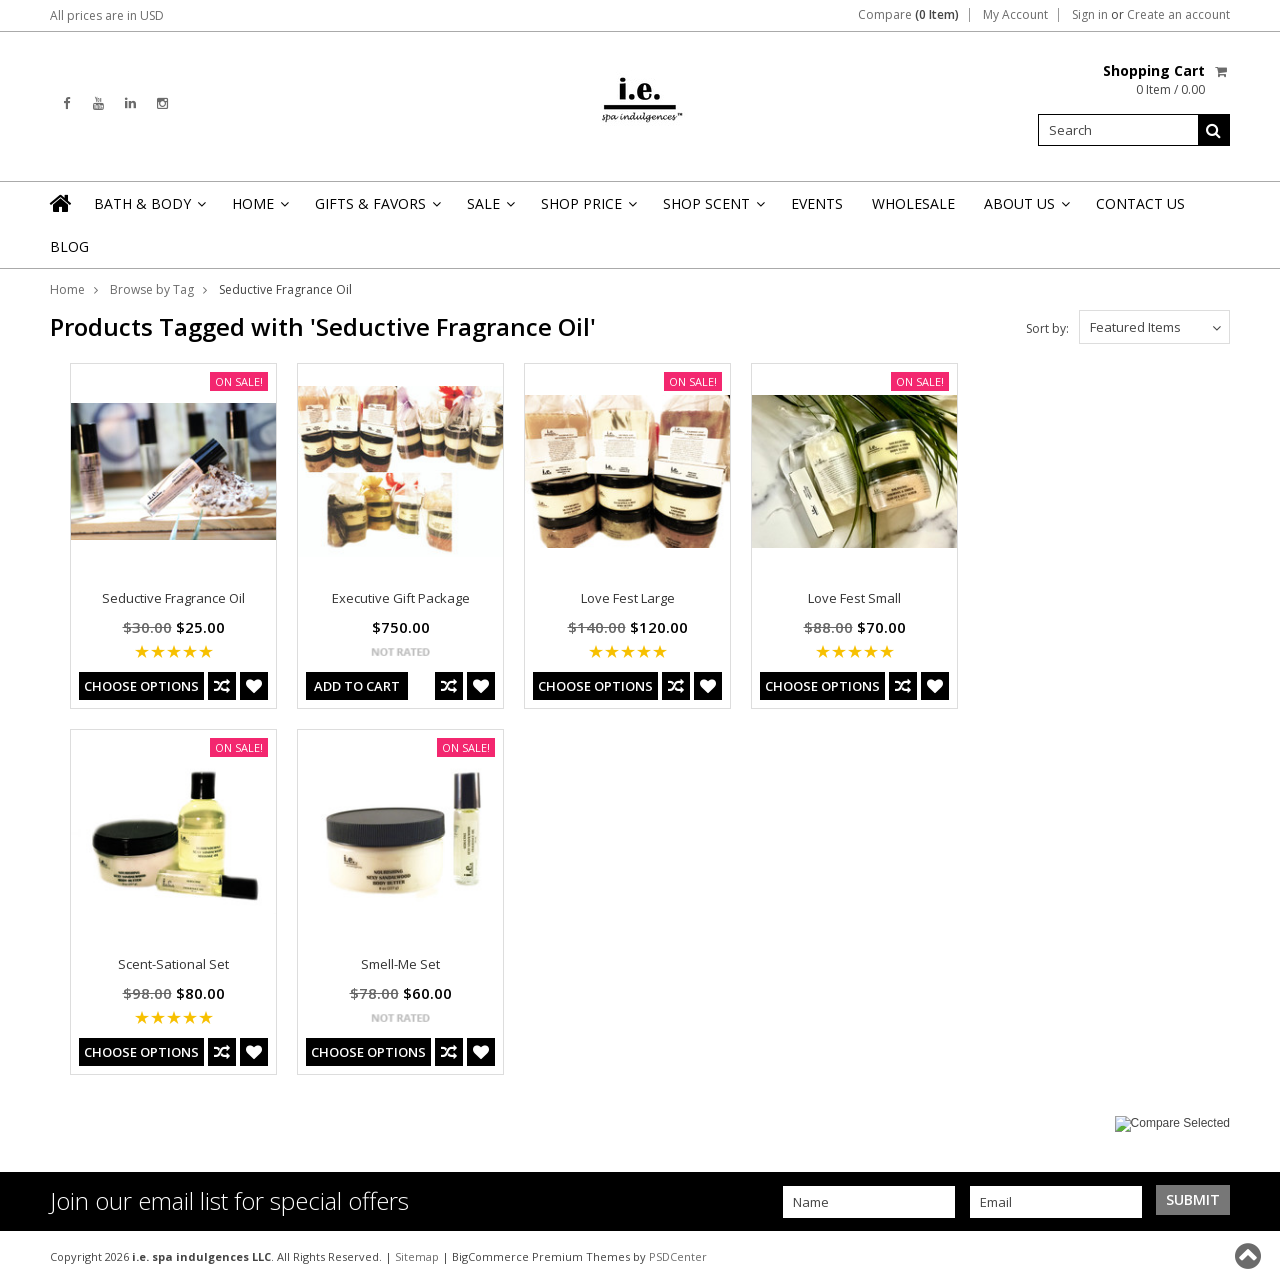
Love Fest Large (628, 598)
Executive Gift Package (401, 598)
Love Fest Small (854, 598)
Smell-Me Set (400, 964)
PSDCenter (678, 1256)
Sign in (1090, 15)
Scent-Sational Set (173, 964)
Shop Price (587, 209)
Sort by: (1047, 328)
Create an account (1178, 15)
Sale (489, 209)
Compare (908, 15)
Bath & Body (148, 209)
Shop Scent (712, 209)
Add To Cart (357, 686)
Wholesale (913, 203)
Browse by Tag (152, 289)
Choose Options (141, 686)
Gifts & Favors (376, 209)
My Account (1015, 15)
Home (259, 209)
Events (817, 203)
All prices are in (107, 15)
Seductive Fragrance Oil (173, 598)
